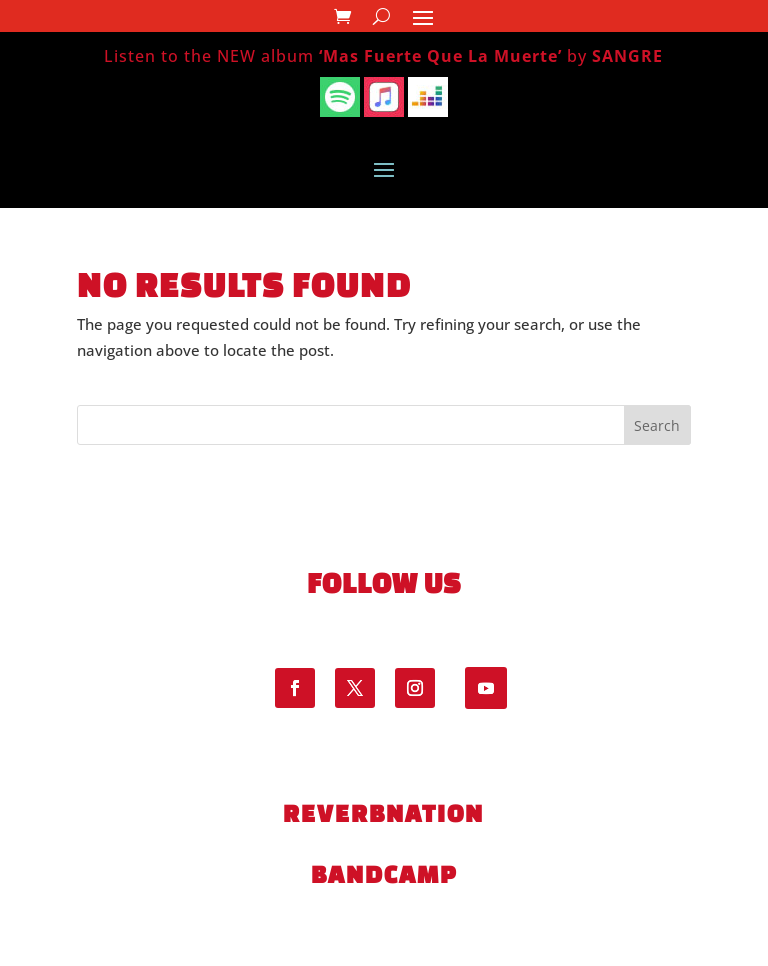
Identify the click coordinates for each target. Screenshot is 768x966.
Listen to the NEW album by (383, 56)
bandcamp (384, 874)
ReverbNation (383, 813)
